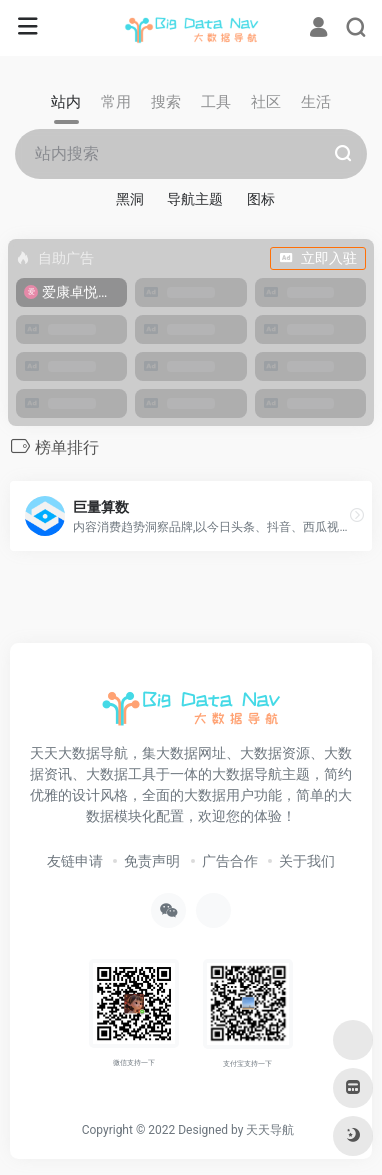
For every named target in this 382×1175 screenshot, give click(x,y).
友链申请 (75, 861)
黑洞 (130, 199)
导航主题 (195, 199)
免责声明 (152, 861)
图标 (261, 199)
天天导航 (270, 1130)
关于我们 (307, 861)
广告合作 (230, 861)
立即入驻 (318, 258)
